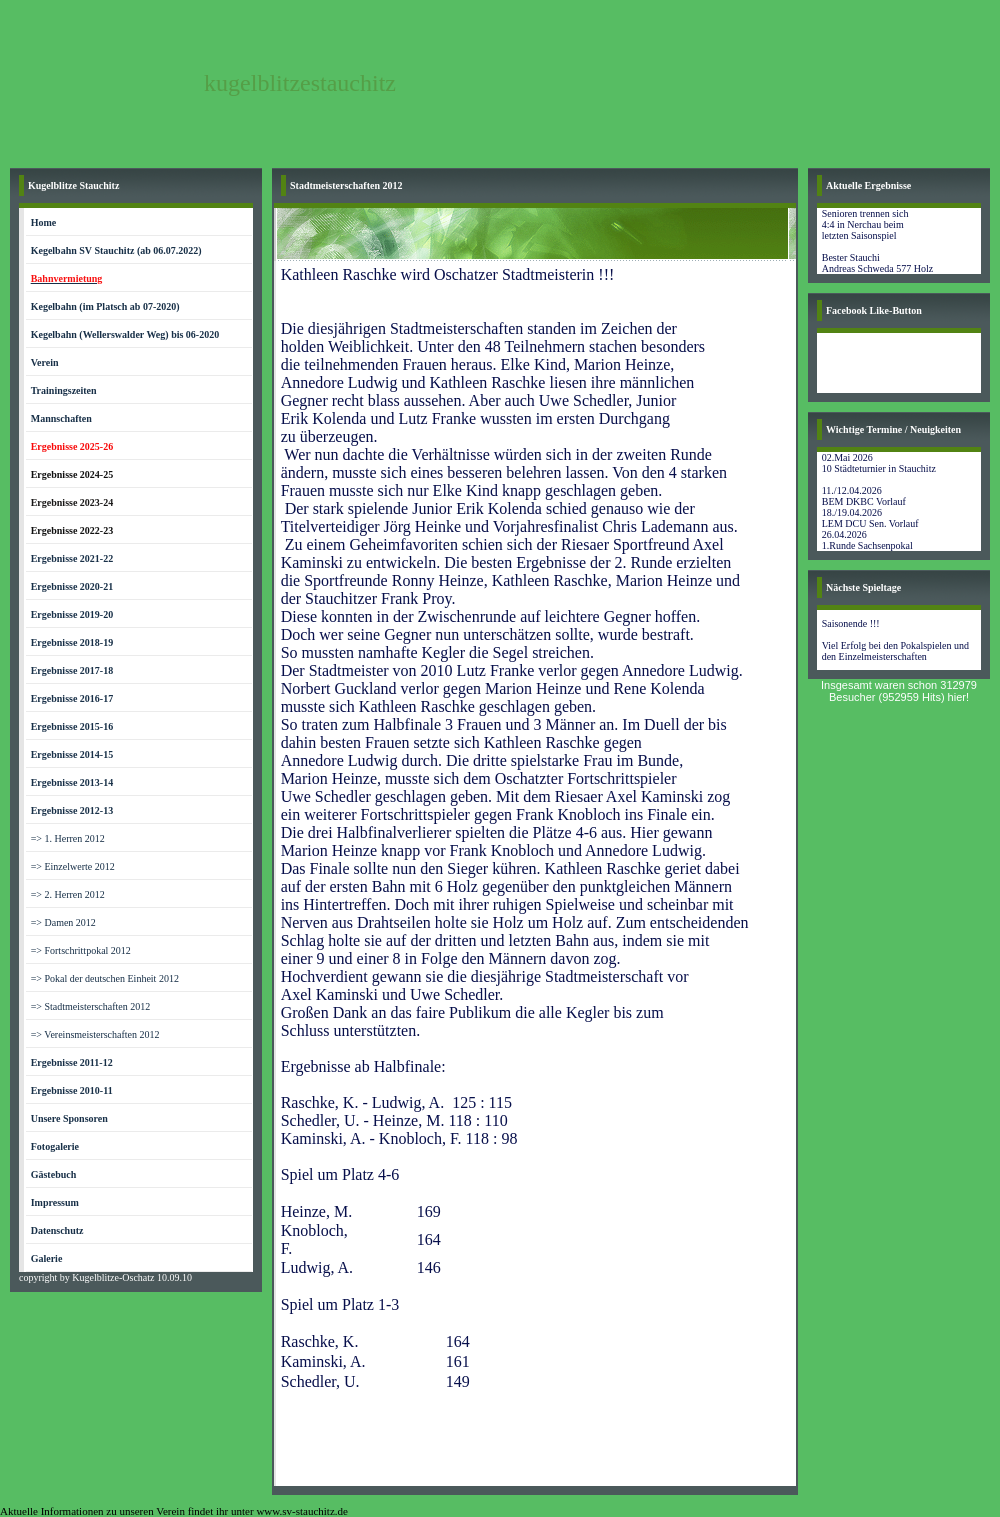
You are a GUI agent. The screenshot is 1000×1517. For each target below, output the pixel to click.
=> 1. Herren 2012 (68, 838)
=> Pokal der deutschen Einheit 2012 (105, 978)
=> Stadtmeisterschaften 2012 (91, 1006)
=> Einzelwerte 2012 (73, 866)
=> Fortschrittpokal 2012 (81, 950)
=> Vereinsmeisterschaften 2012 (95, 1034)
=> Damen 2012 (63, 922)
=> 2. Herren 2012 (68, 894)
